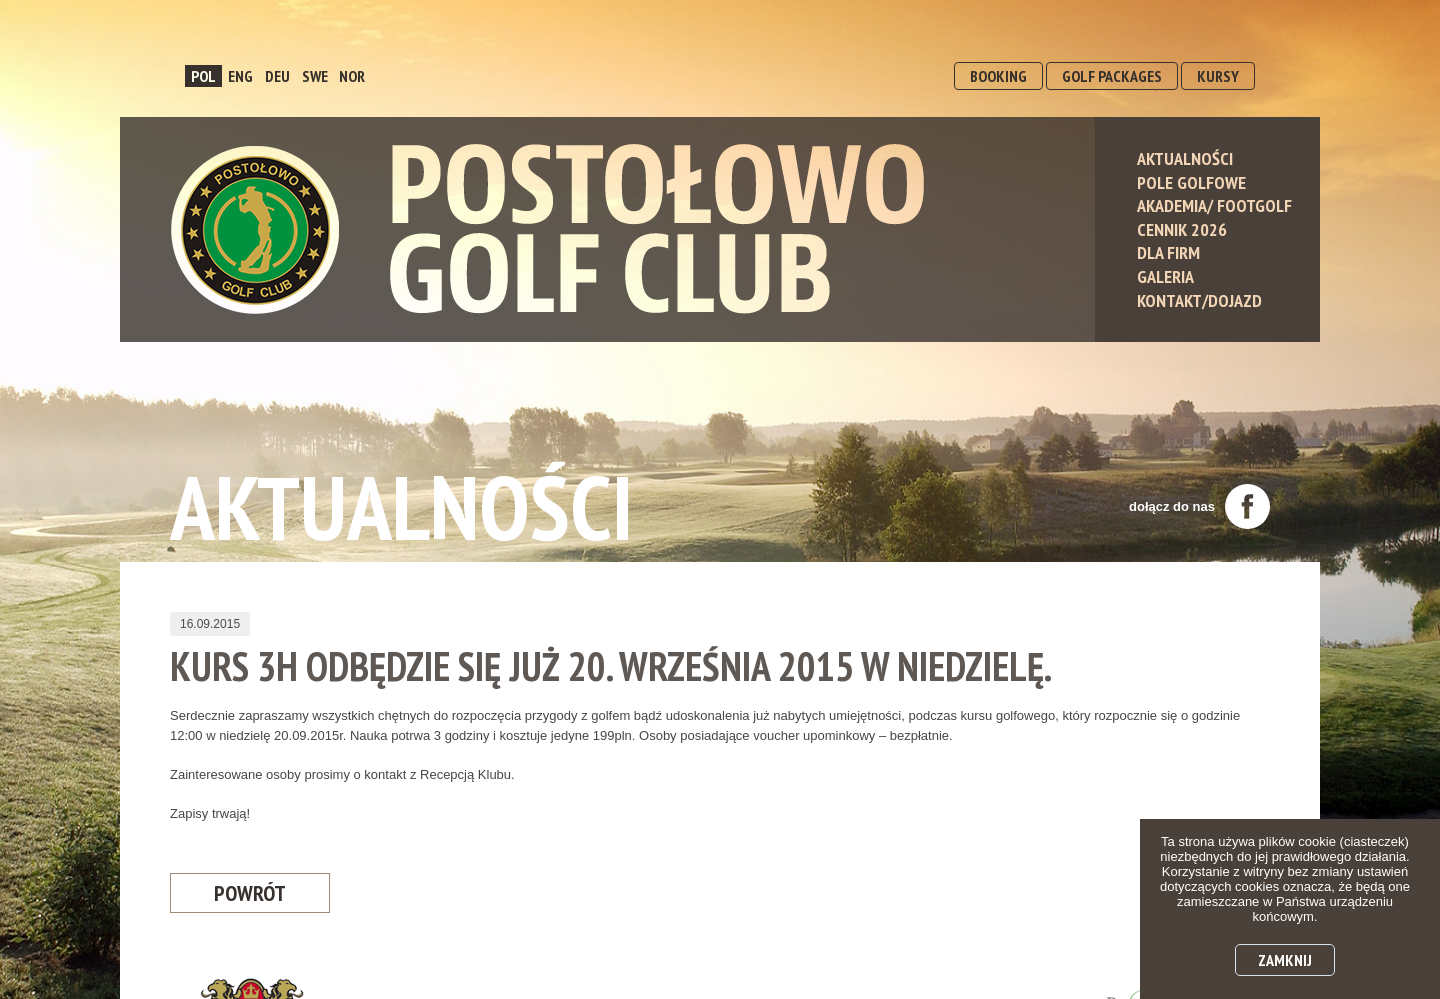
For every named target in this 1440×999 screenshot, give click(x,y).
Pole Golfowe (1191, 182)
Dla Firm (1168, 252)
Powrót (250, 893)
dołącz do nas (1199, 506)
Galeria (1165, 276)
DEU (277, 76)
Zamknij (1285, 960)
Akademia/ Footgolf (1214, 205)
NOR (352, 76)
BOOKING (998, 76)
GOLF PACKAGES (1112, 76)
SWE (315, 76)
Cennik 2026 (1182, 229)
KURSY (1218, 76)
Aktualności (1185, 158)
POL (203, 76)
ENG (240, 76)
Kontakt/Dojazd (1199, 300)
